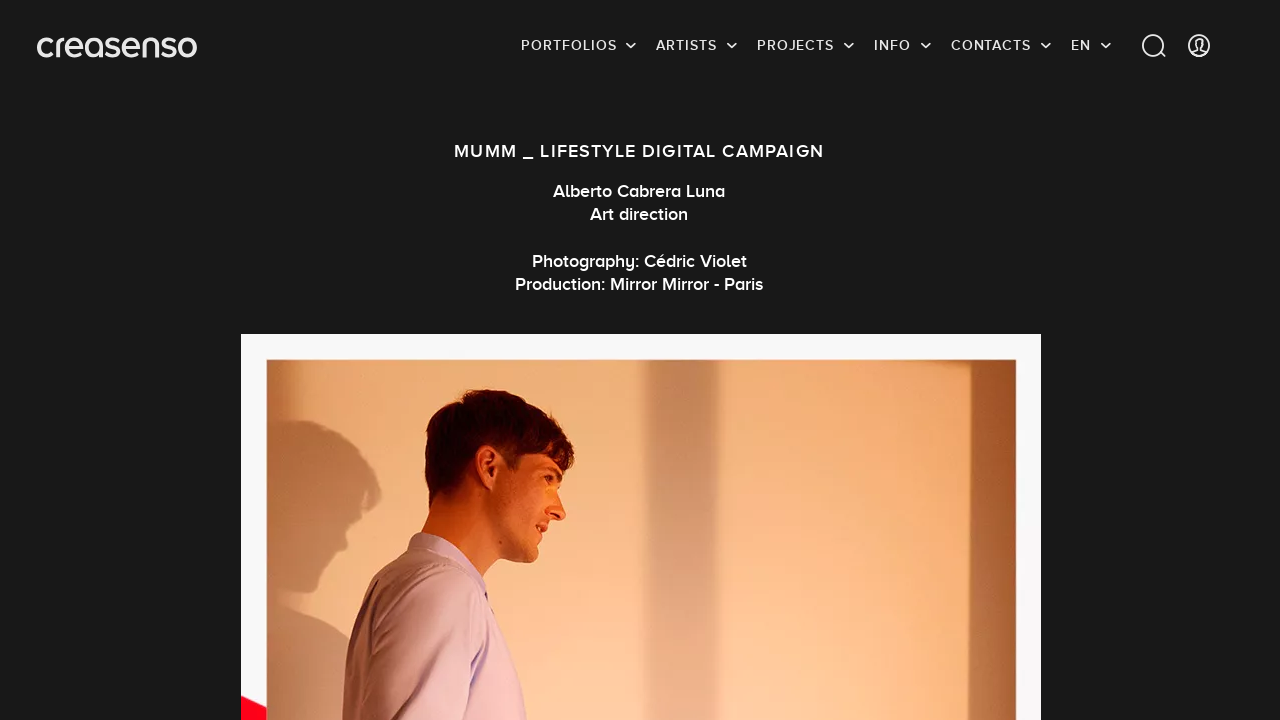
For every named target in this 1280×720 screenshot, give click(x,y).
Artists (686, 45)
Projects (795, 45)
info (892, 45)
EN (1081, 45)
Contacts (991, 45)
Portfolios (568, 45)
